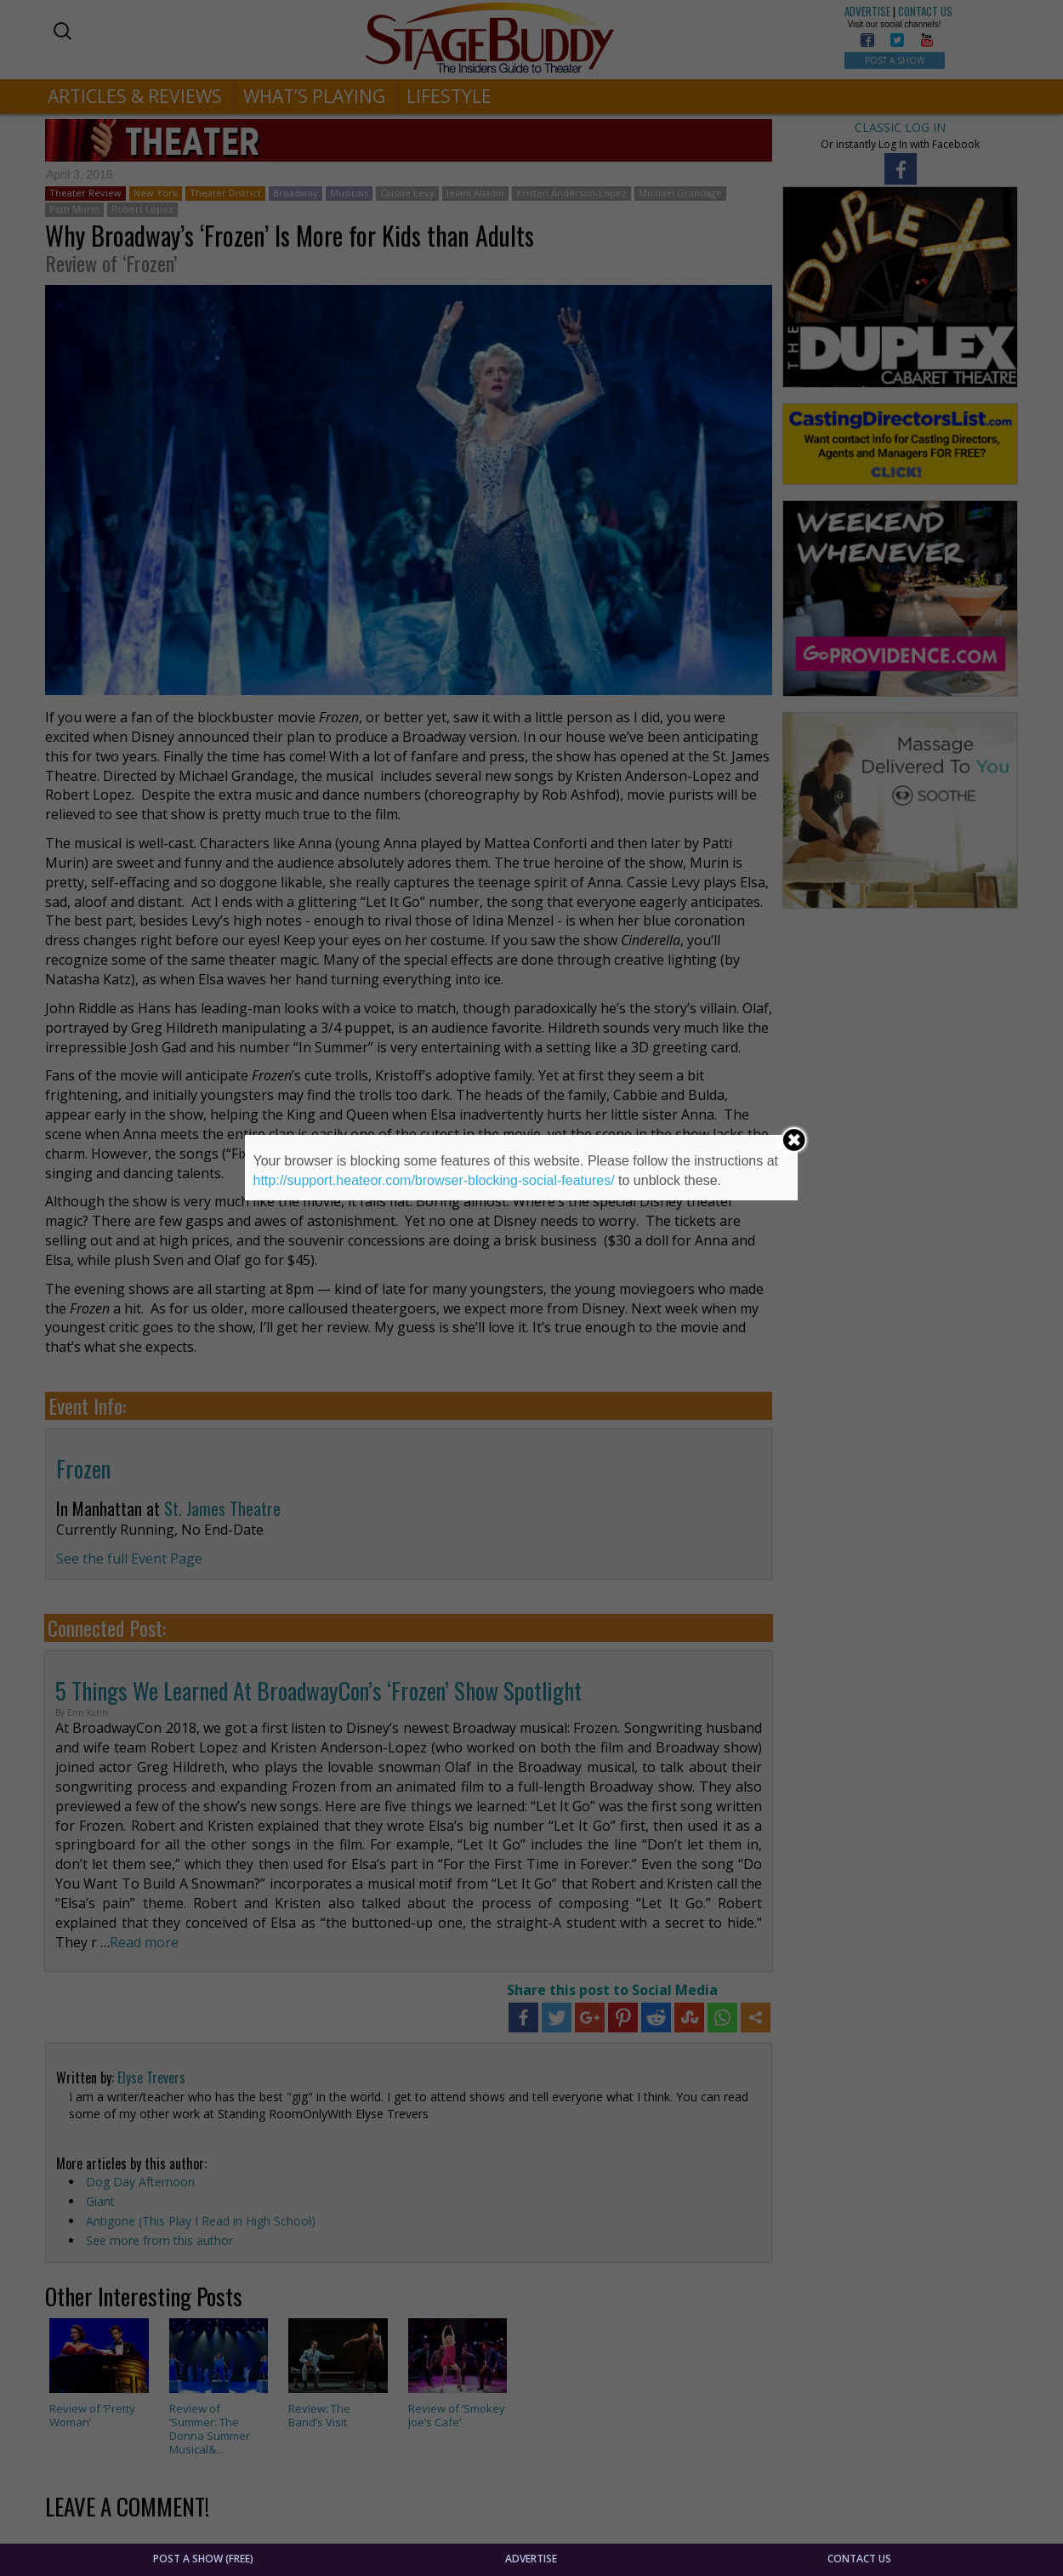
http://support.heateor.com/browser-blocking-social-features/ (434, 1180)
